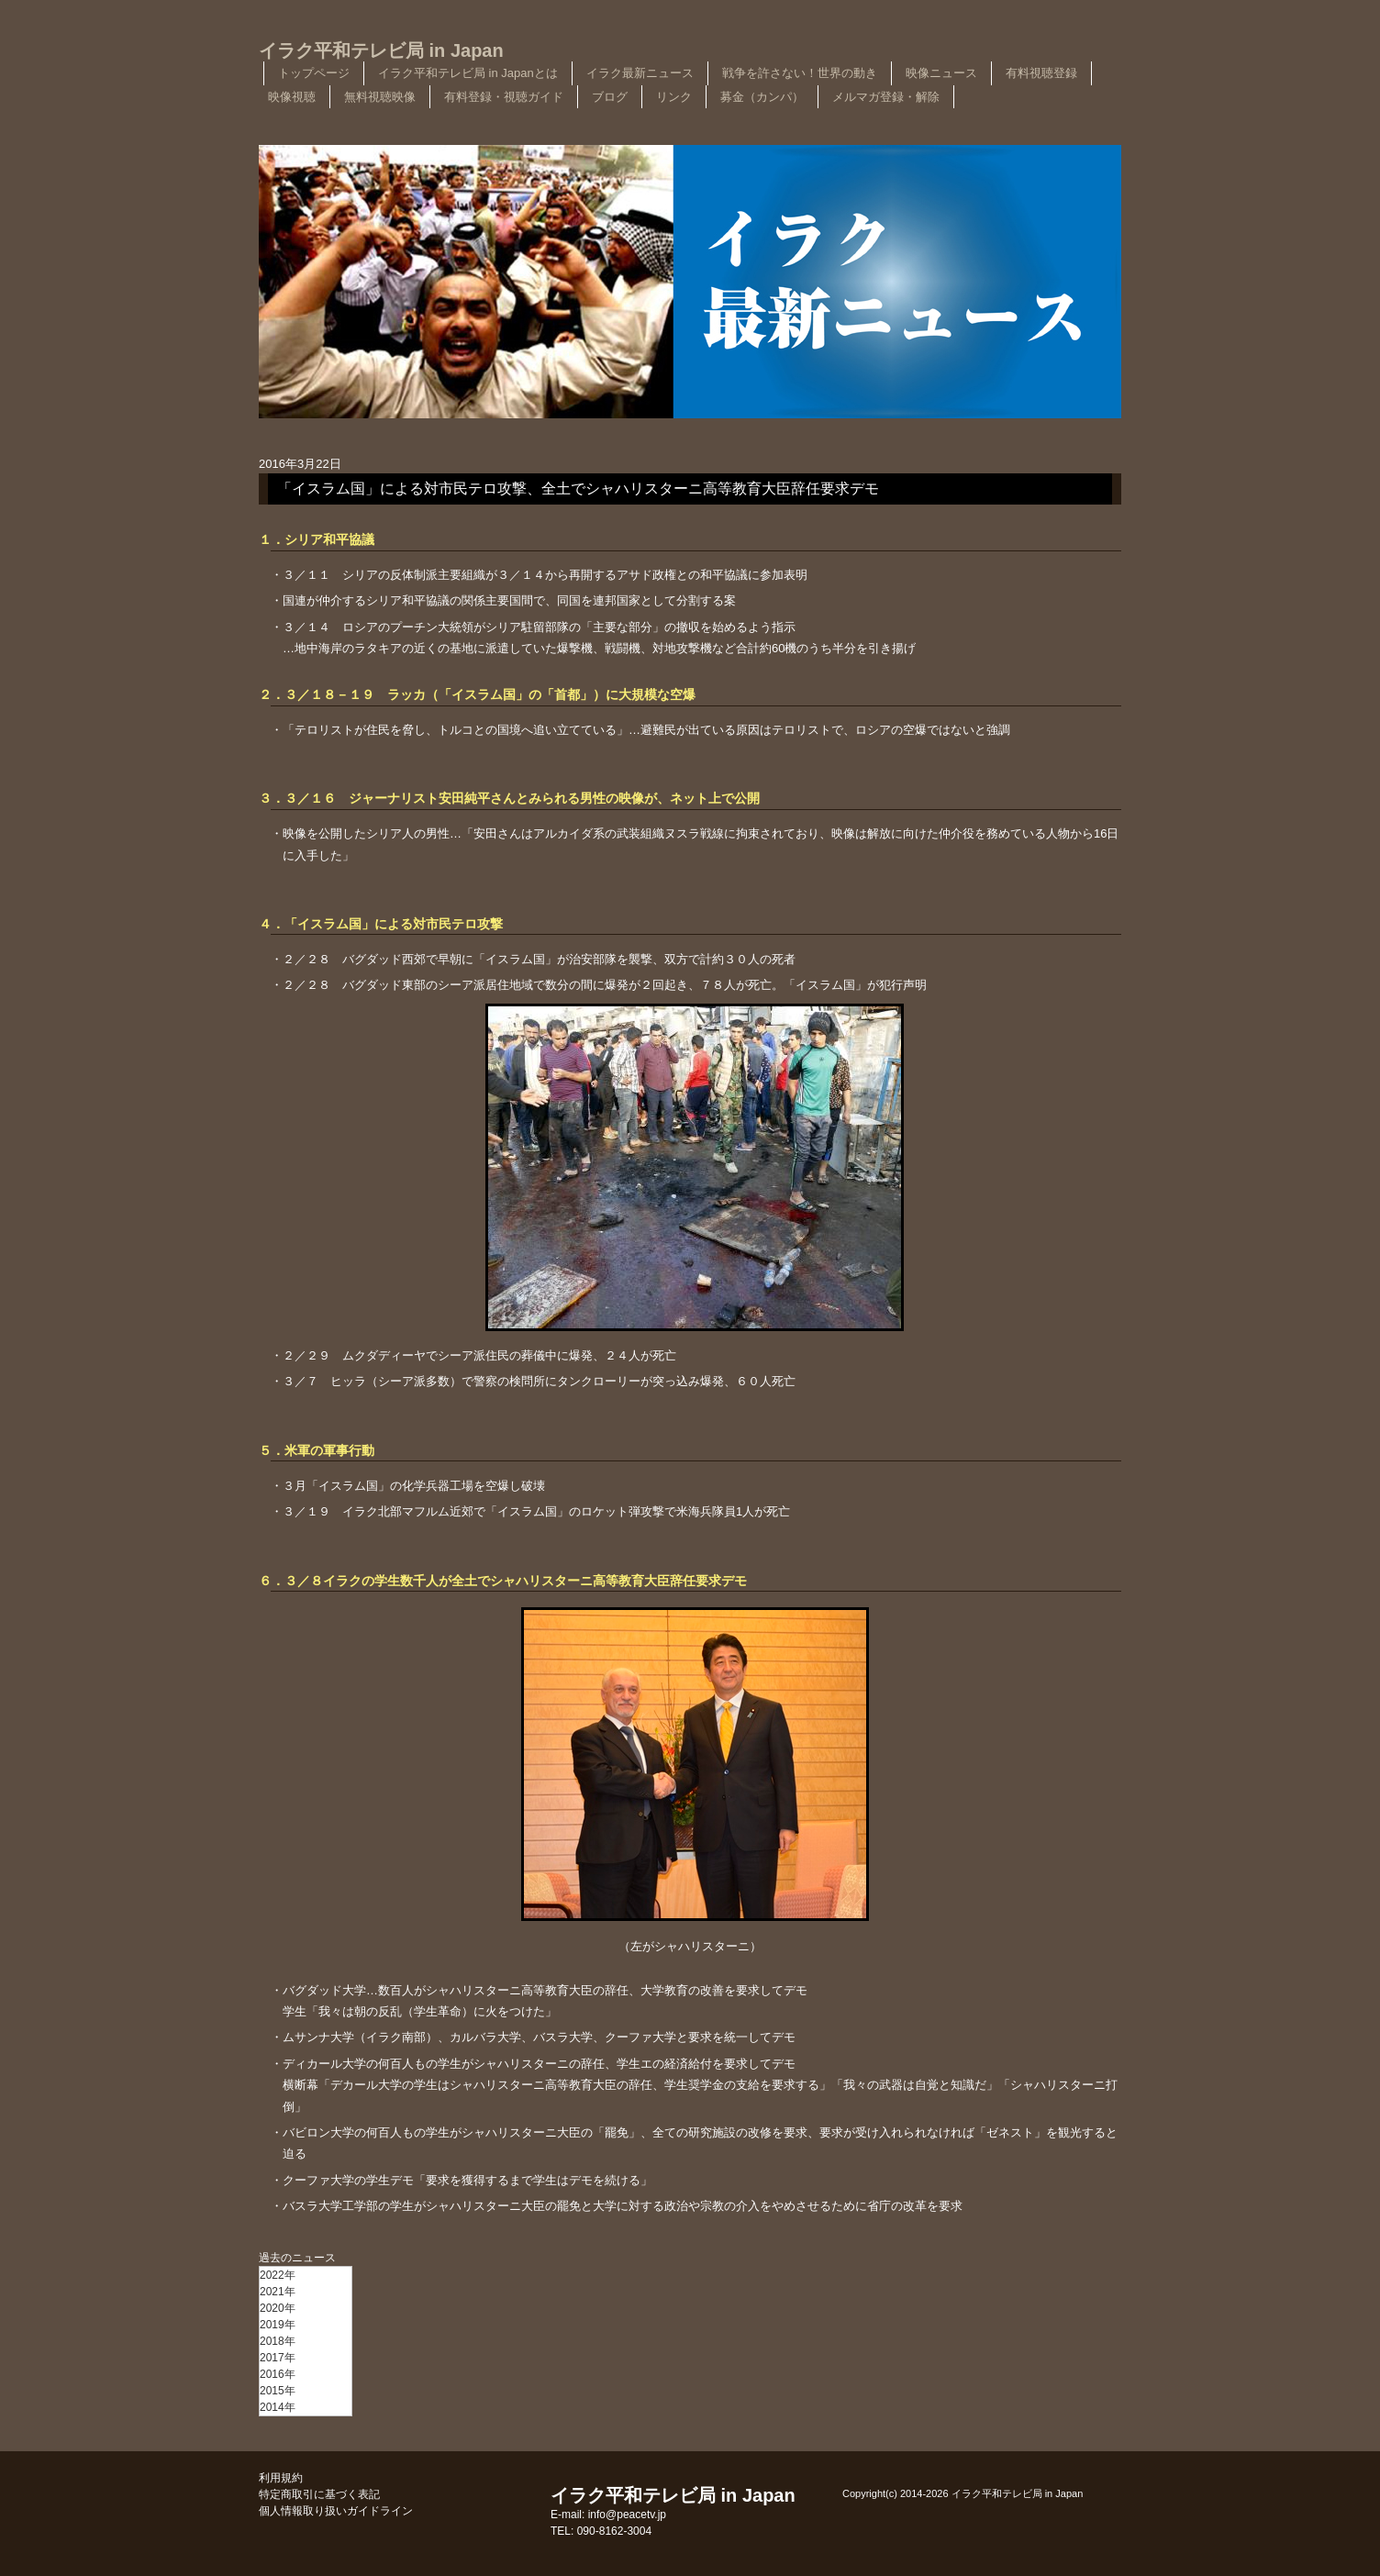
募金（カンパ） (762, 97)
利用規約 (281, 2477)
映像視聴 (292, 97)
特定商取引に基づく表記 (319, 2494)
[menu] (305, 2341)
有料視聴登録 (1041, 73)
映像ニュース (941, 73)
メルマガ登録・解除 (886, 97)
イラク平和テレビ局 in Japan (381, 50)
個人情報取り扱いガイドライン (336, 2510)
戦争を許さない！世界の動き (799, 73)
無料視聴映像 (380, 97)
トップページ (314, 73)
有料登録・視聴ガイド (503, 97)
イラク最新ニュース (640, 73)
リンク (674, 97)
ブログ (610, 97)
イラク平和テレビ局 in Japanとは (468, 73)
